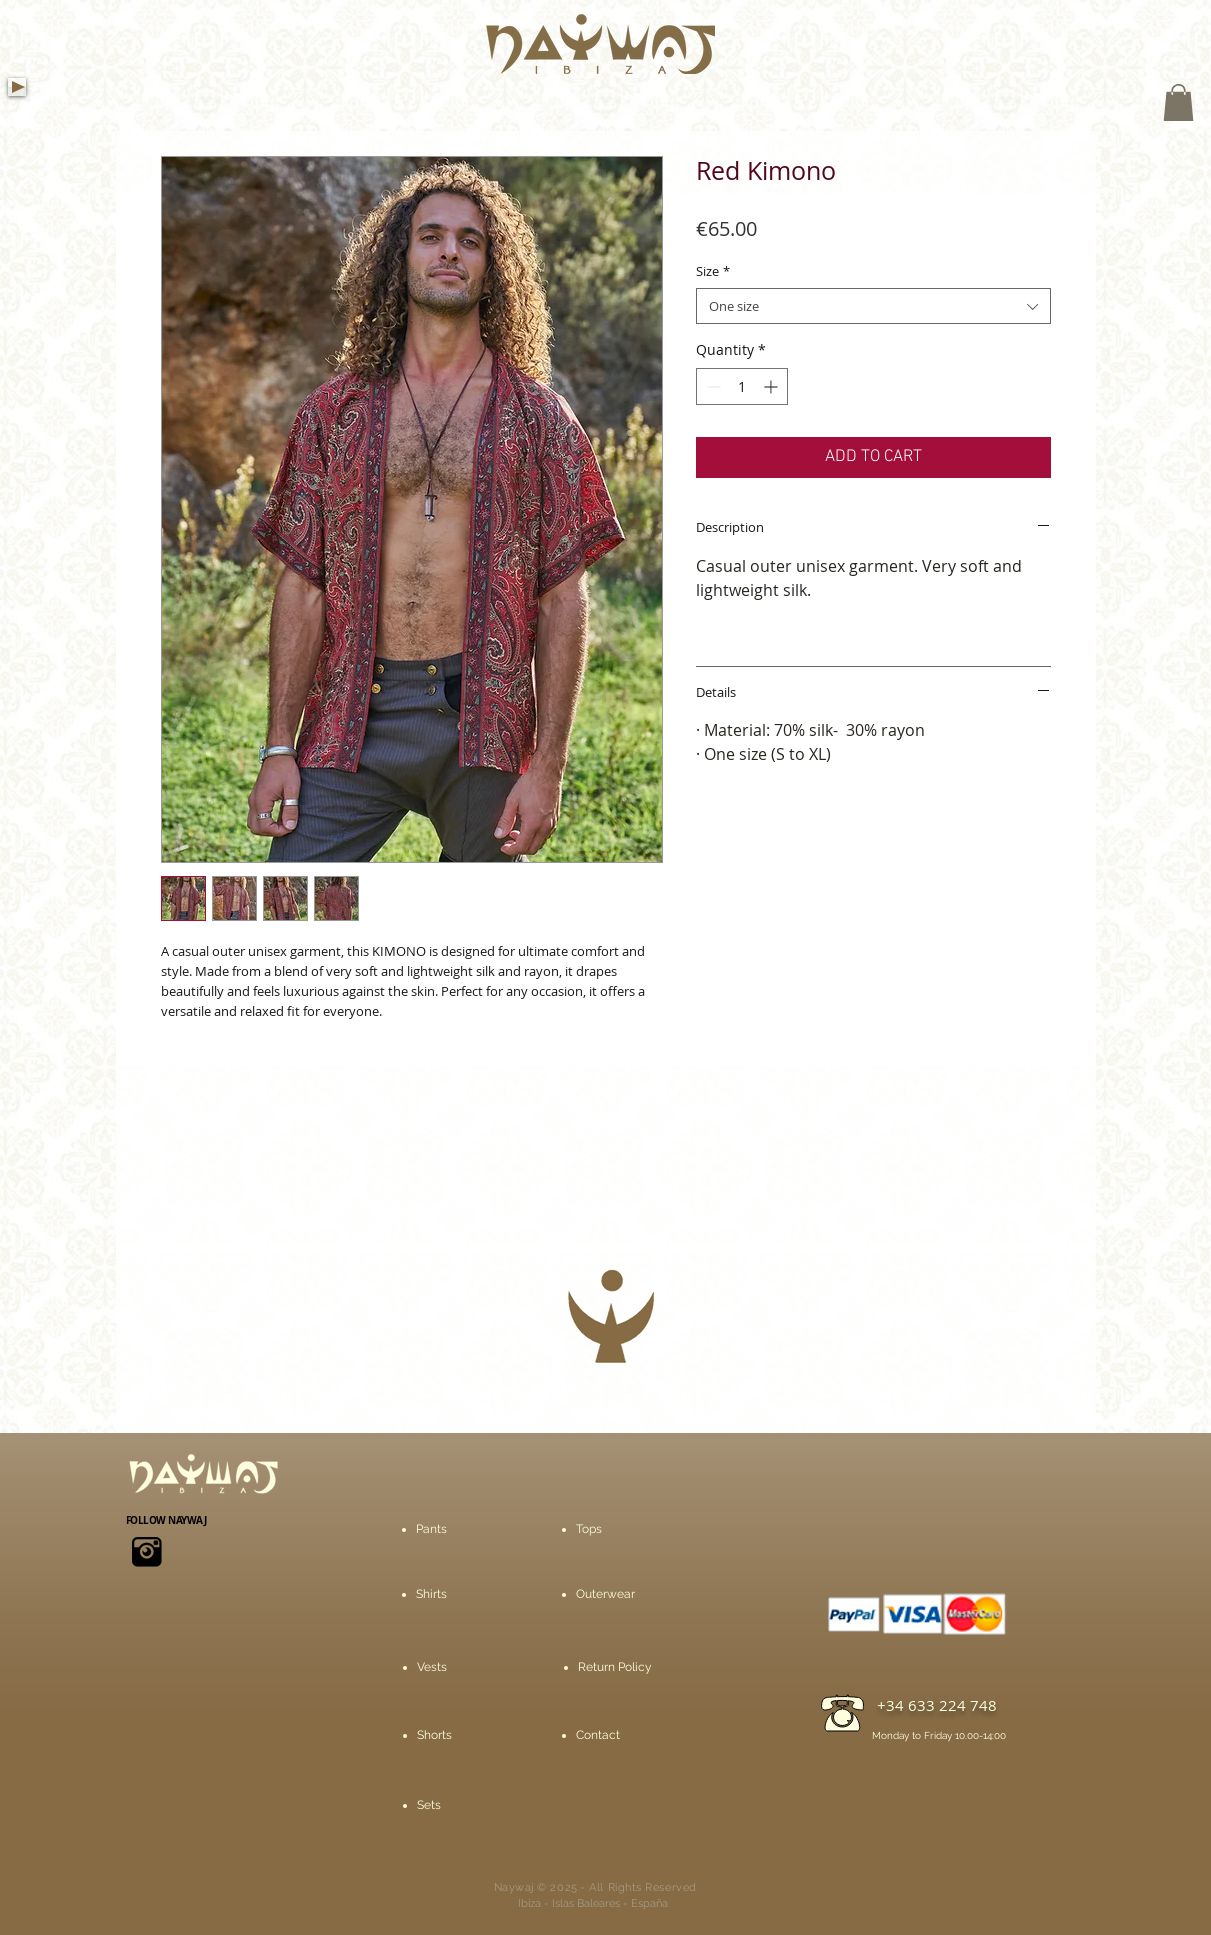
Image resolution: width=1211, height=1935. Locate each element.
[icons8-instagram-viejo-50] (147, 1552)
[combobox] (873, 306)
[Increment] (772, 386)
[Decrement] (711, 386)
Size (713, 271)
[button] (1178, 102)
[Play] (17, 87)
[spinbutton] (742, 386)
